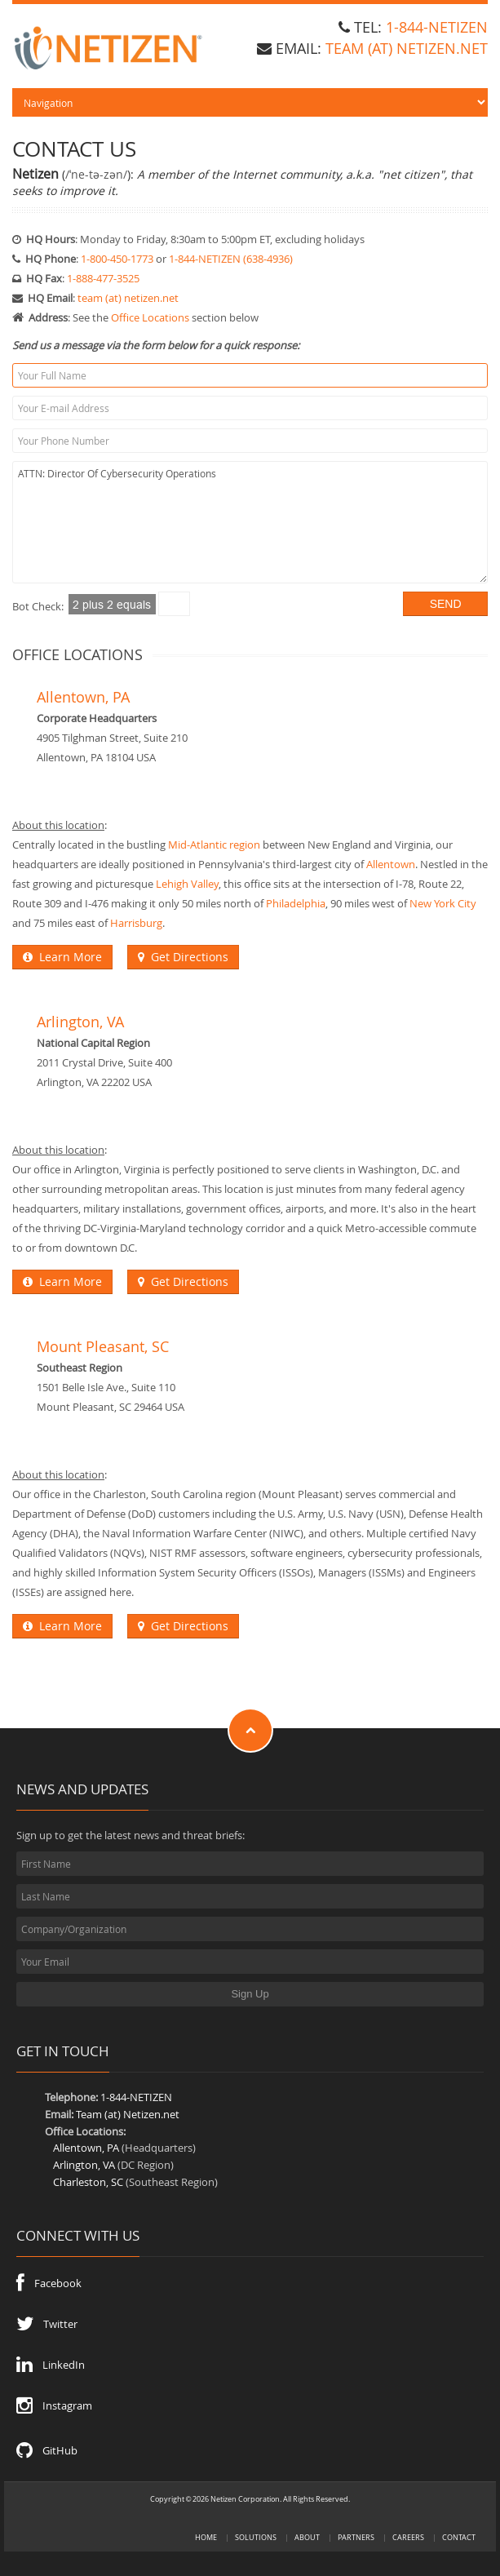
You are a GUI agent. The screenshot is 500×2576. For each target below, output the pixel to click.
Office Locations (150, 317)
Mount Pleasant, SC (103, 1346)
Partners (356, 2537)
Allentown (390, 864)
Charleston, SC (88, 2182)
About (307, 2537)
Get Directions (183, 956)
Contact (459, 2537)
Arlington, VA (80, 1022)
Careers (408, 2537)
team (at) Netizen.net (406, 48)
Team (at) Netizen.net (127, 2114)
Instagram (54, 2405)
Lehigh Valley (187, 883)
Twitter (46, 2324)
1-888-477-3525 (103, 278)
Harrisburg (136, 923)
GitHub (46, 2450)
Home (206, 2537)
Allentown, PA (83, 697)
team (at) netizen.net (128, 297)
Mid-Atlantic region (214, 844)
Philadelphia (295, 903)
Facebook (49, 2283)
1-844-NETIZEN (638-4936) (231, 258)
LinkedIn (50, 2364)
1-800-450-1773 (117, 258)
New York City (442, 903)
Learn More (62, 956)
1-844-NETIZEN (437, 27)
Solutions (256, 2537)
